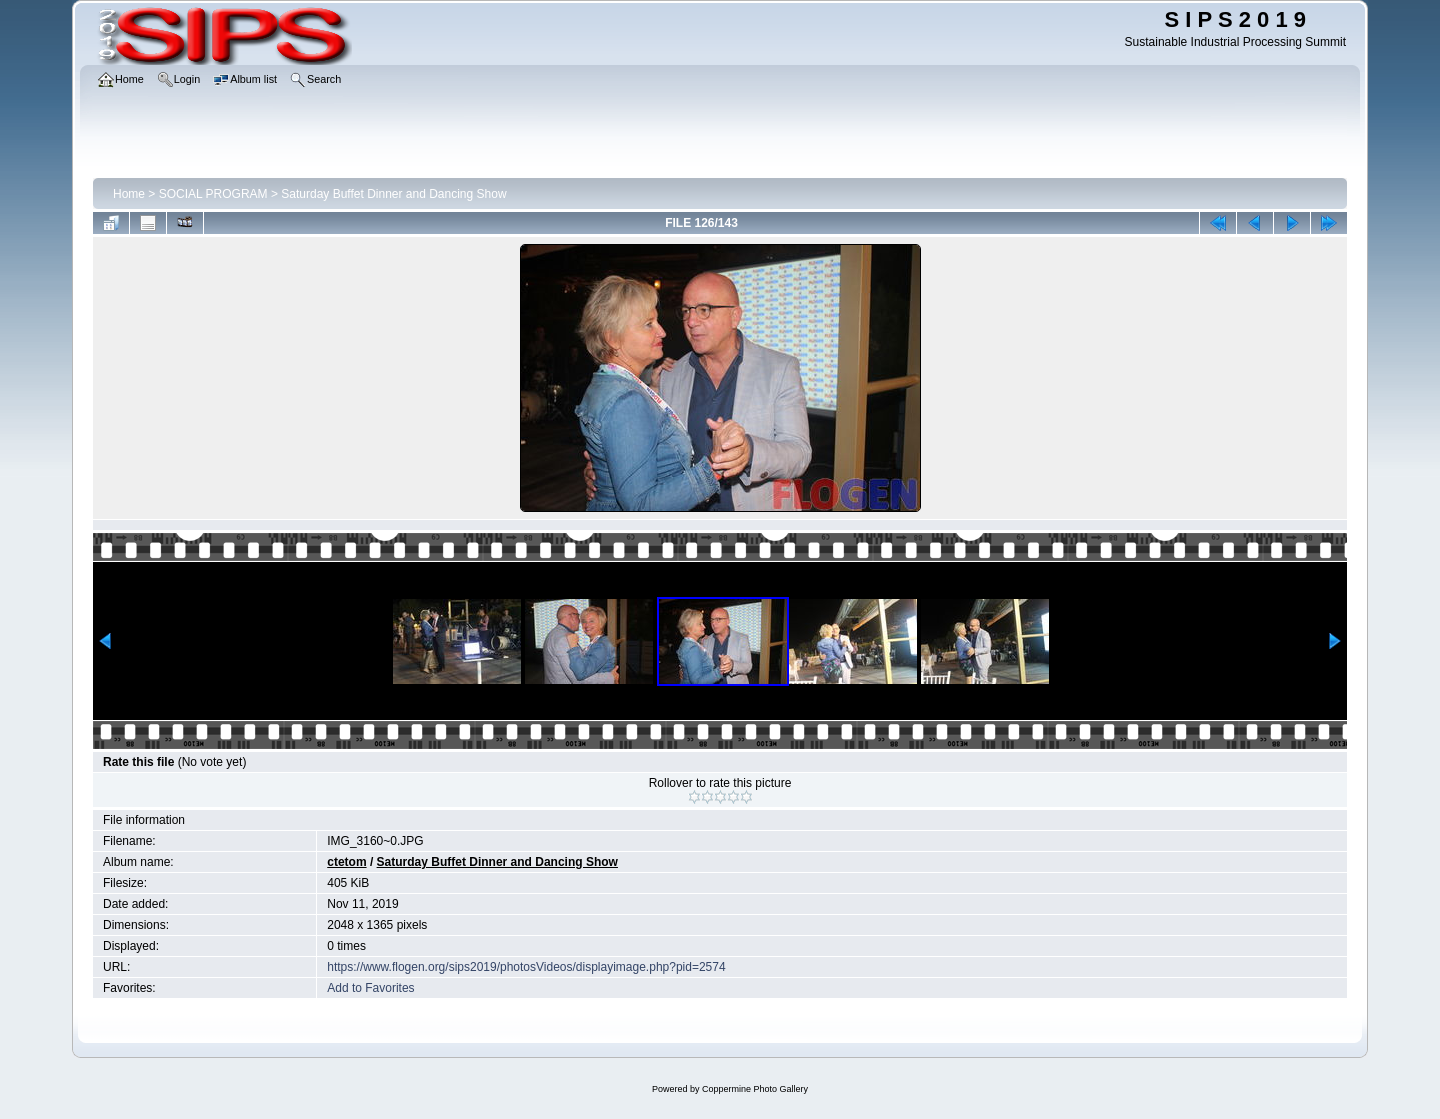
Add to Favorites (370, 988)
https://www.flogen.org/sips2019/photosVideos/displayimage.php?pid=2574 (526, 967)
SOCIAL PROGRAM (213, 194)
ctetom (346, 862)
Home (129, 194)
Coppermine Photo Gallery (755, 1089)
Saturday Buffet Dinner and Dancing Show (393, 194)
